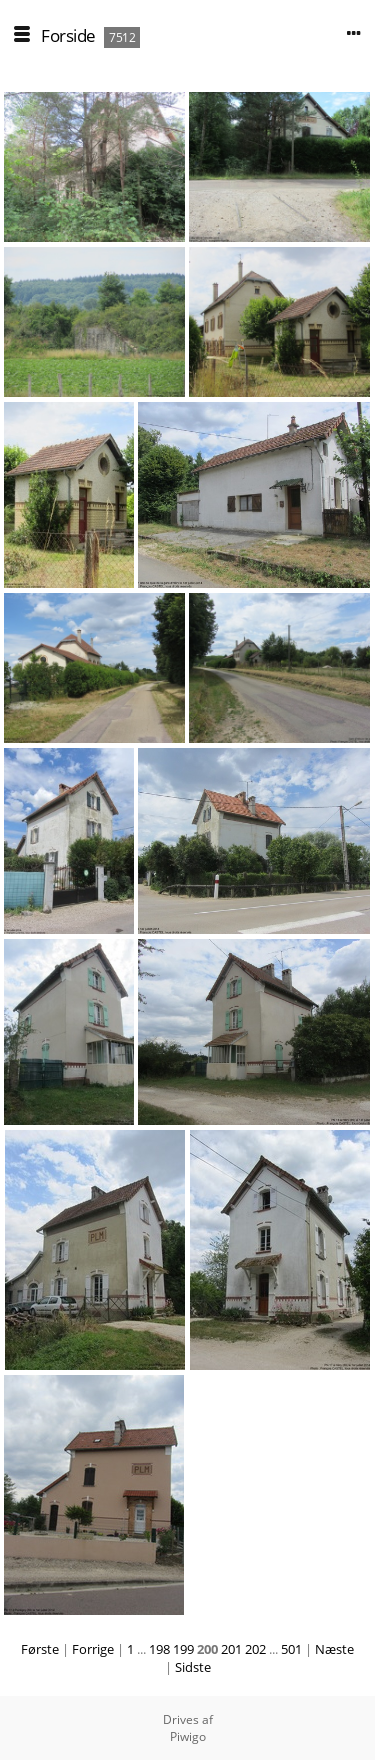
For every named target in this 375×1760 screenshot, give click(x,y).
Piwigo (188, 1736)
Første (40, 1649)
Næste (334, 1649)
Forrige (93, 1649)
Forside (68, 35)
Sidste (193, 1667)
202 (255, 1649)
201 (231, 1649)
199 (183, 1649)
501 (291, 1649)
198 (159, 1649)
